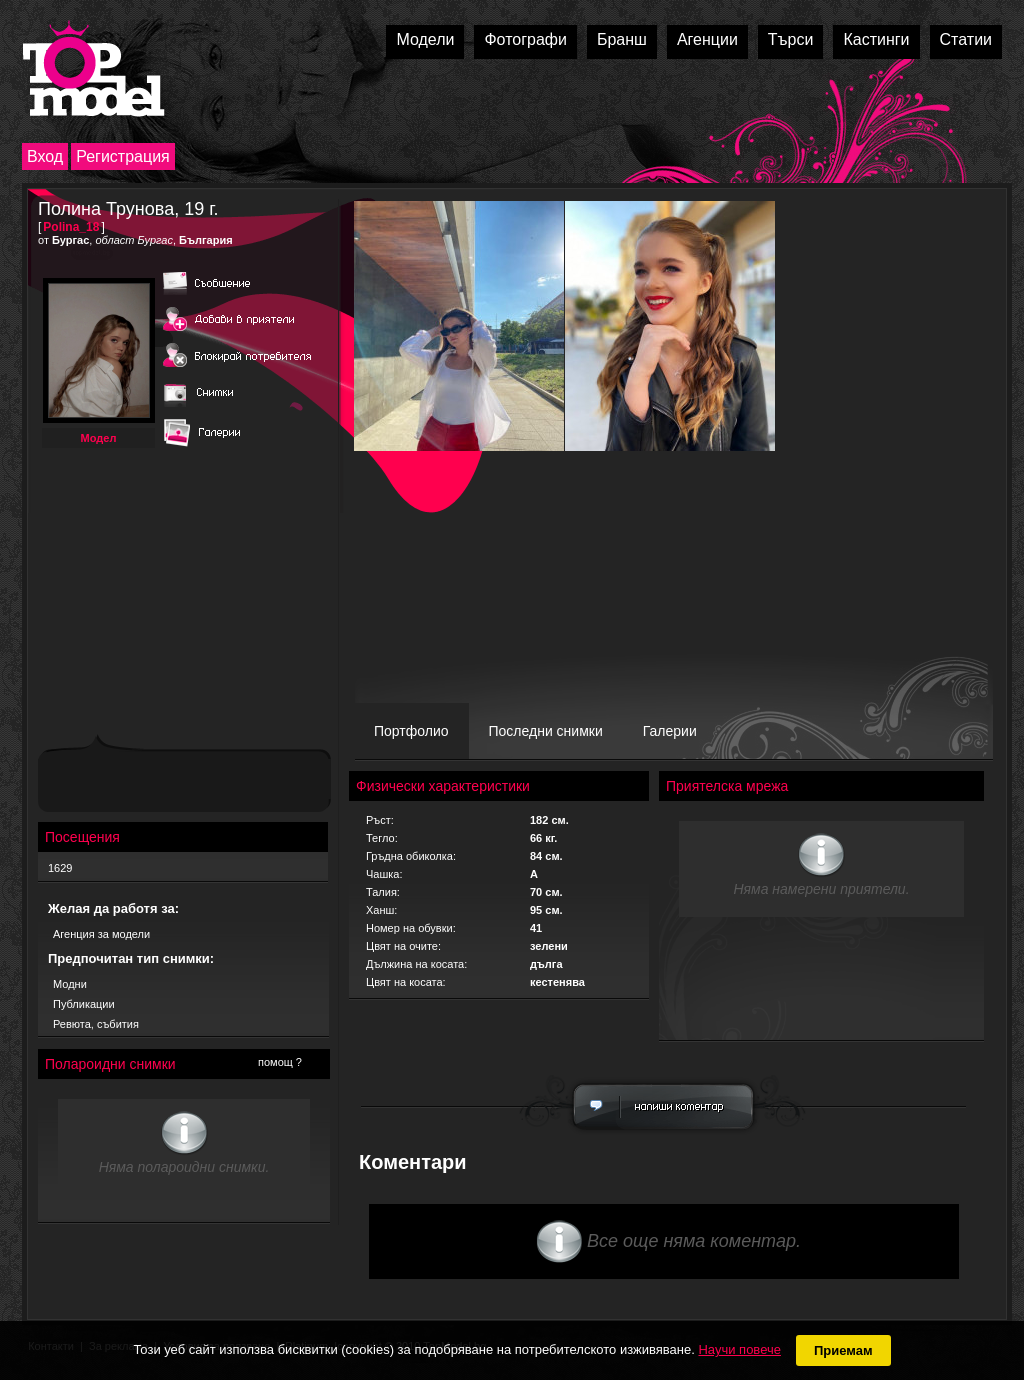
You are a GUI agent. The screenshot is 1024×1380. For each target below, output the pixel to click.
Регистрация (123, 156)
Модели (425, 39)
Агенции (707, 39)
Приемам (843, 1350)
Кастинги (876, 39)
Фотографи (525, 39)
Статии (966, 39)
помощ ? (280, 1062)
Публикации (84, 1004)
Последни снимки (546, 731)
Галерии (670, 731)
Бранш (622, 39)
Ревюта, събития (96, 1024)
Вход (45, 156)
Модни (70, 984)
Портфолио (411, 731)
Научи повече (739, 1349)
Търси (791, 39)
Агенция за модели (101, 934)
